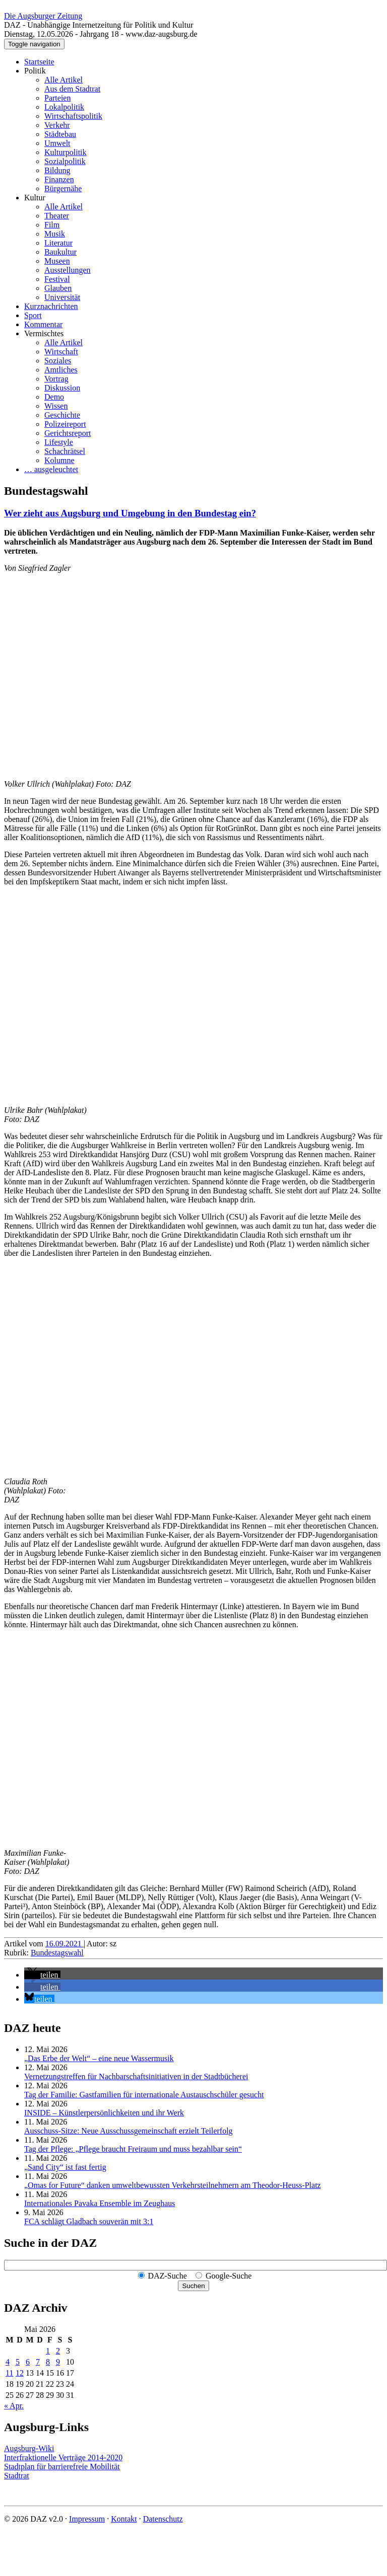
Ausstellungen (67, 270)
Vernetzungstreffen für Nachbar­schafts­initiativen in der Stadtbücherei (136, 2076)
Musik (54, 234)
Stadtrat (16, 2475)
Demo (54, 397)
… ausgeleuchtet (51, 469)
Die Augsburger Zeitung (43, 16)
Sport (33, 315)
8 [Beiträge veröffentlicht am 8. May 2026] (48, 2362)
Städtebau (60, 134)
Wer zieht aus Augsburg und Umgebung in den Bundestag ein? (130, 513)
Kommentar (43, 324)
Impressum (87, 2519)
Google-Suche (229, 2275)
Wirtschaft (61, 351)
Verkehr (57, 125)
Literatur (58, 243)
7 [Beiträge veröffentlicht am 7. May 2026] (38, 2362)
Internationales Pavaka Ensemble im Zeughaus (99, 2203)
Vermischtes (43, 333)
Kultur (34, 197)
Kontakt (124, 2519)
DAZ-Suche (167, 2275)
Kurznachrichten (51, 306)
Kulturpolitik (65, 152)
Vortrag (56, 378)
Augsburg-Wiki (29, 2448)
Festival (57, 279)
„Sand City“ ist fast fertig (65, 2167)
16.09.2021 (64, 1943)
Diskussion (62, 388)
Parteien (57, 98)
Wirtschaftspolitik (73, 116)
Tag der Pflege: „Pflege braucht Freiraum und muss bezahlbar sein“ (133, 2149)
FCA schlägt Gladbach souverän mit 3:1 (88, 2221)
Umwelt (57, 143)
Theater (56, 215)
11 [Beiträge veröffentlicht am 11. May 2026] (9, 2373)
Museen (57, 261)
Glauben (58, 288)
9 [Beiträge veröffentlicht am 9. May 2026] (58, 2362)
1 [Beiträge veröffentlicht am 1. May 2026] (48, 2350)
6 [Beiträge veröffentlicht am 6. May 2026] (28, 2362)
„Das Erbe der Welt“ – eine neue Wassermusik (99, 2058)
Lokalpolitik (64, 107)
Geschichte (62, 415)
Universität (62, 297)
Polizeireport (65, 424)
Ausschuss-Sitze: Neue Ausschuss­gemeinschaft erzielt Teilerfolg (128, 2131)
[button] (42, 1975)
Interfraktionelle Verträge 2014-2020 (63, 2457)
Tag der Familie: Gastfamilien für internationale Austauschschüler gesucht (144, 2094)
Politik (35, 70)
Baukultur (60, 252)
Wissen (56, 406)
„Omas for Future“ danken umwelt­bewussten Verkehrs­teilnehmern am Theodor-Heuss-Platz (172, 2185)
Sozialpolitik (65, 161)
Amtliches (61, 369)
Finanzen (59, 179)
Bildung (57, 170)
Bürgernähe (63, 188)
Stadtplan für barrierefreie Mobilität (62, 2466)
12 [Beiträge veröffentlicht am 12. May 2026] (20, 2373)
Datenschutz (163, 2519)
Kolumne (59, 460)
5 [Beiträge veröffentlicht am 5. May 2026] (18, 2362)
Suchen (193, 2286)
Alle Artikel (63, 79)
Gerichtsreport (67, 433)
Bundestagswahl (57, 1952)
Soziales (57, 360)
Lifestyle (58, 442)
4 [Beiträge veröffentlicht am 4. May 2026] (8, 2362)
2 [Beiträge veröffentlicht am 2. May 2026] (58, 2350)
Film (51, 224)
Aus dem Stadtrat (72, 89)
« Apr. (14, 2405)
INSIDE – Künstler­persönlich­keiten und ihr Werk (104, 2112)
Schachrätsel (64, 451)
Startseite (39, 61)
